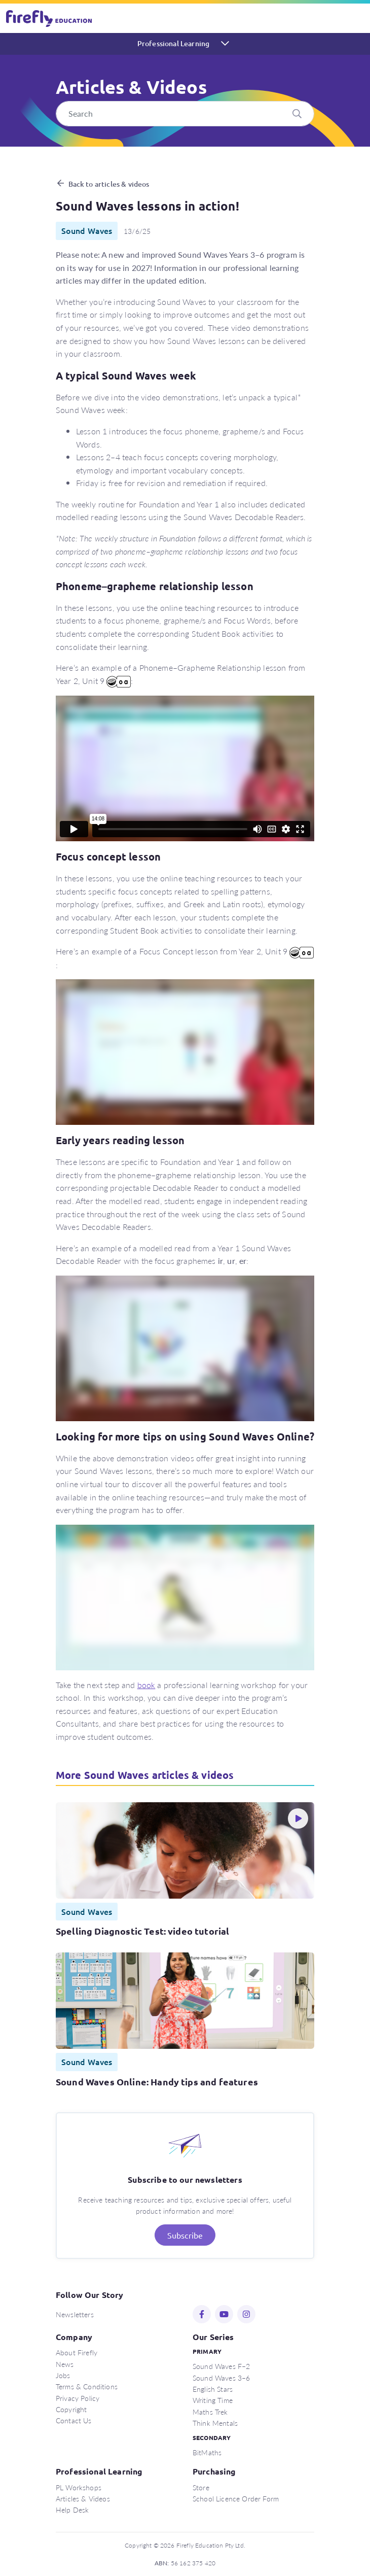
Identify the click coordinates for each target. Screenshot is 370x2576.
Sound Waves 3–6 (221, 2378)
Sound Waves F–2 (221, 2366)
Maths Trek (210, 2412)
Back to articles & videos (109, 184)
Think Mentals (215, 2423)
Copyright (71, 2409)
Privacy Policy (77, 2398)
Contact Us (74, 2420)
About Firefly (76, 2352)
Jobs (63, 2375)
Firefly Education (49, 18)
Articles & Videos (83, 2498)
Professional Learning (173, 43)
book (146, 1685)
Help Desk (72, 2509)
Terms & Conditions (87, 2386)
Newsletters (75, 2314)
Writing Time (213, 2400)
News (65, 2364)
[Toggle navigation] (356, 18)
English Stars (213, 2389)
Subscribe (185, 2235)
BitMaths (207, 2452)
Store (201, 2487)
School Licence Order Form (236, 2498)
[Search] (185, 113)
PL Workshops (78, 2487)
